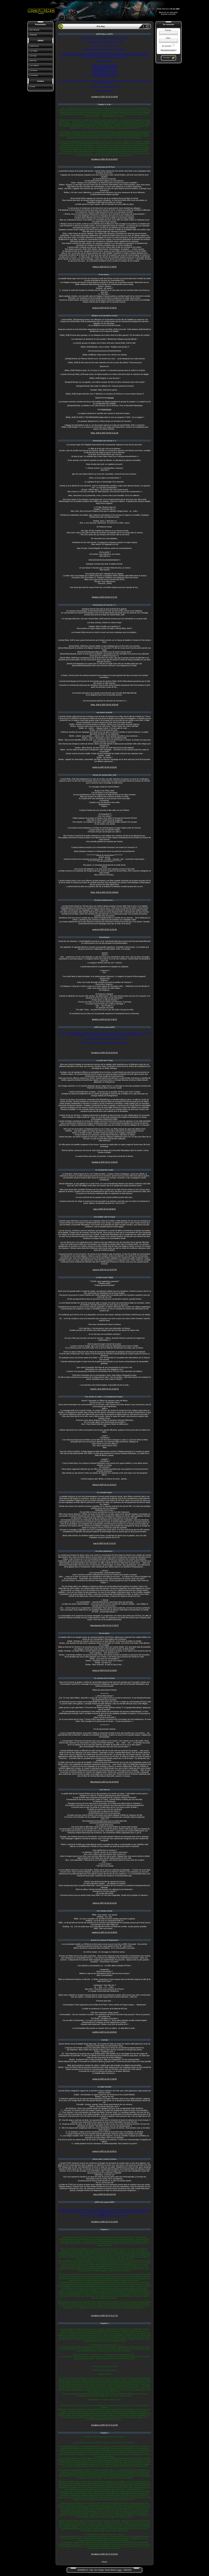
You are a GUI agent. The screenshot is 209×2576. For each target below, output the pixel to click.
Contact (32, 86)
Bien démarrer (35, 30)
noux (119, 2570)
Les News (33, 56)
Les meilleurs (34, 65)
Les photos (33, 70)
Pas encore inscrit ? (169, 50)
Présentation (40, 24)
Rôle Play (33, 61)
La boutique (34, 75)
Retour (104, 2562)
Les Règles (34, 51)
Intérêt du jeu (34, 46)
